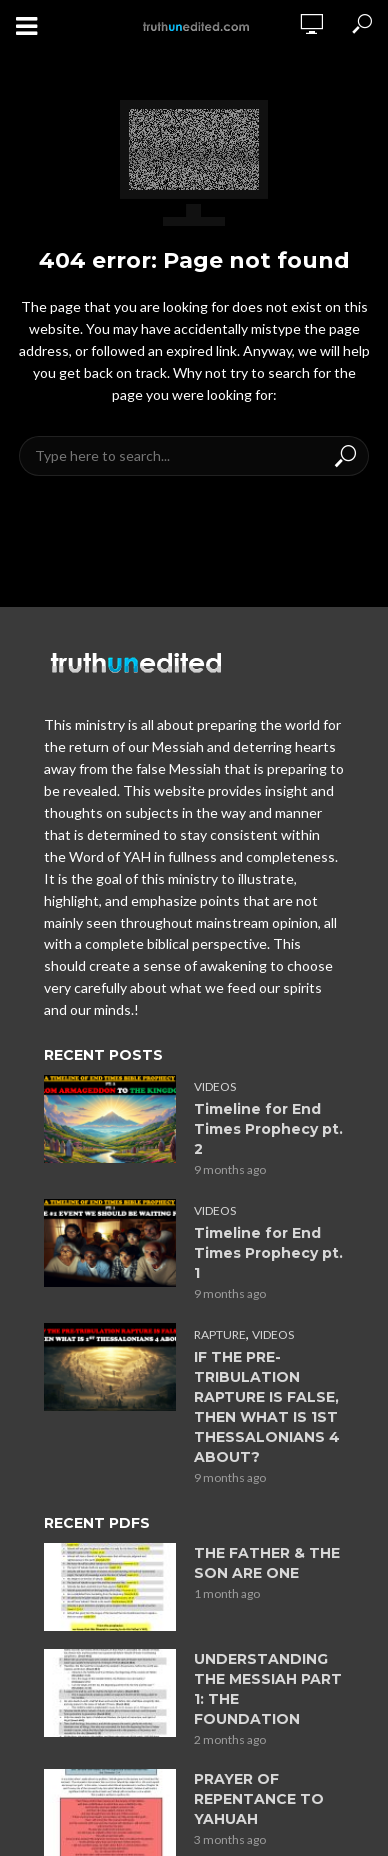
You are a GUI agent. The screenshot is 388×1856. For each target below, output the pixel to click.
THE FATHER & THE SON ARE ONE (267, 1563)
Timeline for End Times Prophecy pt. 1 (268, 1253)
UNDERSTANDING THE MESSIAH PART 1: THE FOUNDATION (268, 1689)
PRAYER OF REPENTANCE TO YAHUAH (259, 1799)
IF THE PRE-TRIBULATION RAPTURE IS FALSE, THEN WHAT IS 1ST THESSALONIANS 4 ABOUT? (267, 1407)
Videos (215, 1086)
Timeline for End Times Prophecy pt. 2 (268, 1129)
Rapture (220, 1334)
